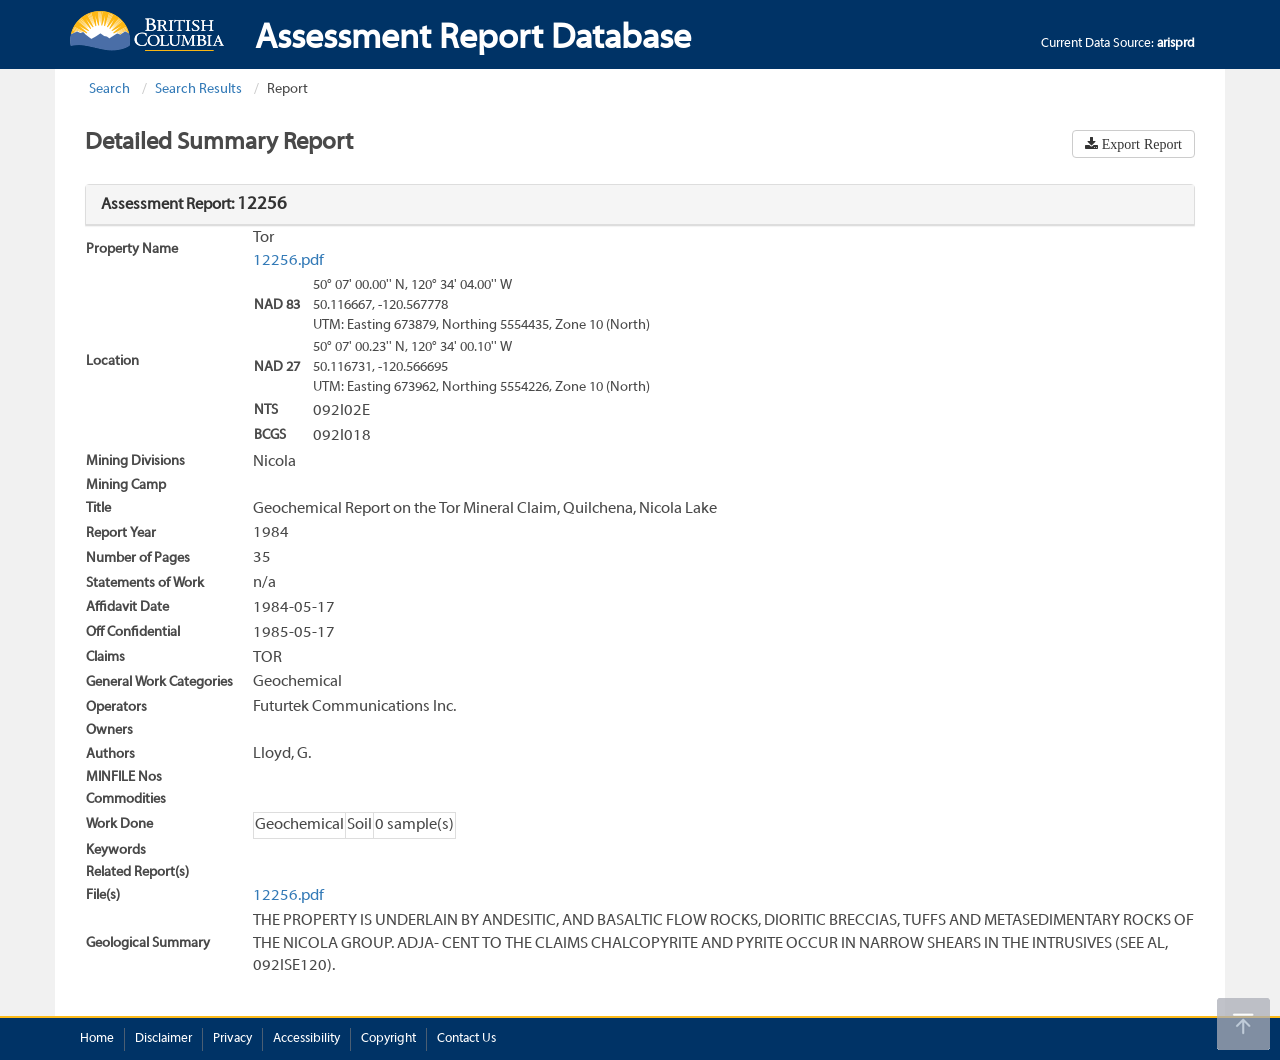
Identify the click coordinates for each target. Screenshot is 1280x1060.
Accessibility (306, 1039)
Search (109, 89)
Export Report (1140, 144)
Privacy (232, 1039)
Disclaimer (163, 1039)
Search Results (198, 89)
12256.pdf (288, 261)
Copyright (388, 1039)
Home (97, 1039)
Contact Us (466, 1039)
